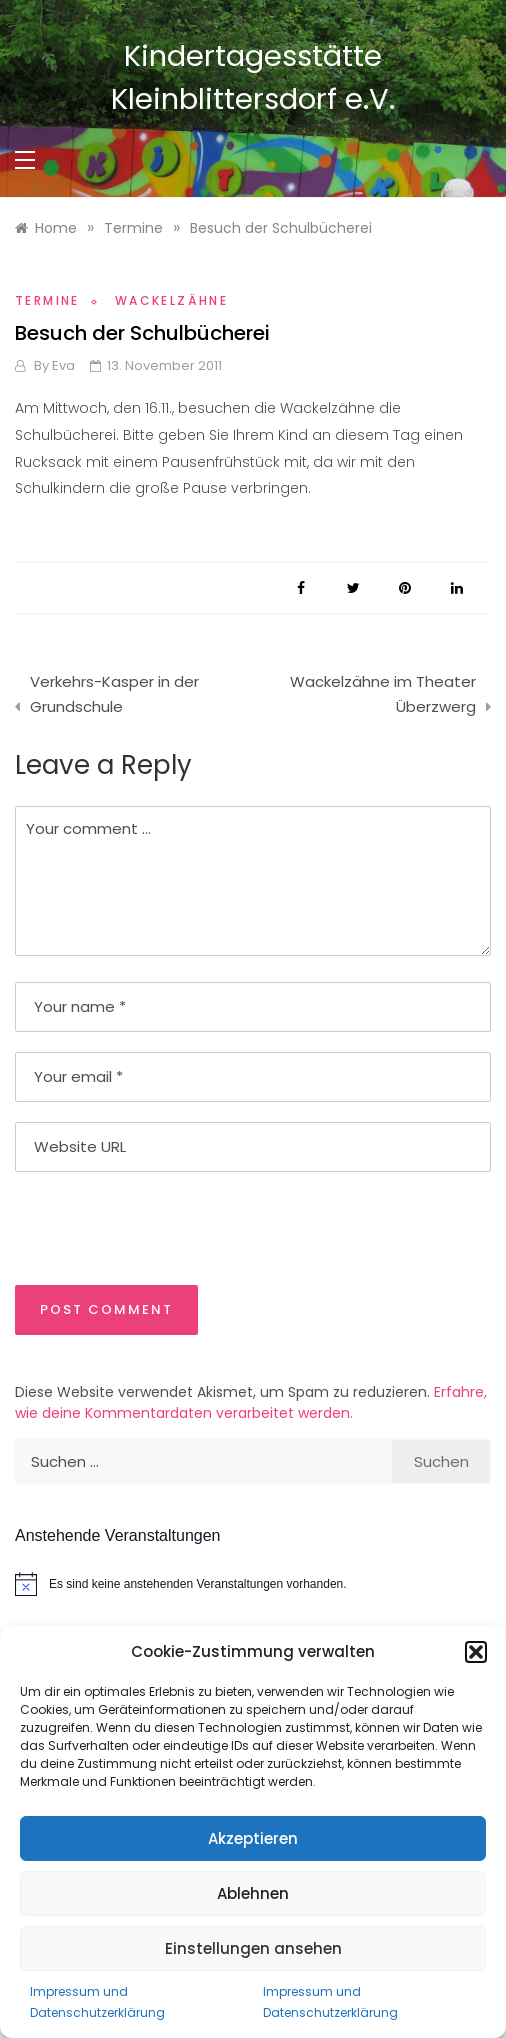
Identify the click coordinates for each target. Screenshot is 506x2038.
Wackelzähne (171, 300)
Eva (63, 365)
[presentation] (152, 1227)
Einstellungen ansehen (253, 1948)
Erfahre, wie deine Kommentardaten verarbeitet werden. (251, 1402)
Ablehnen (253, 1893)
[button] (476, 1652)
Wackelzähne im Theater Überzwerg (383, 694)
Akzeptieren (253, 1838)
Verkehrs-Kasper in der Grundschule (114, 694)
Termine (47, 300)
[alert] (253, 1584)
